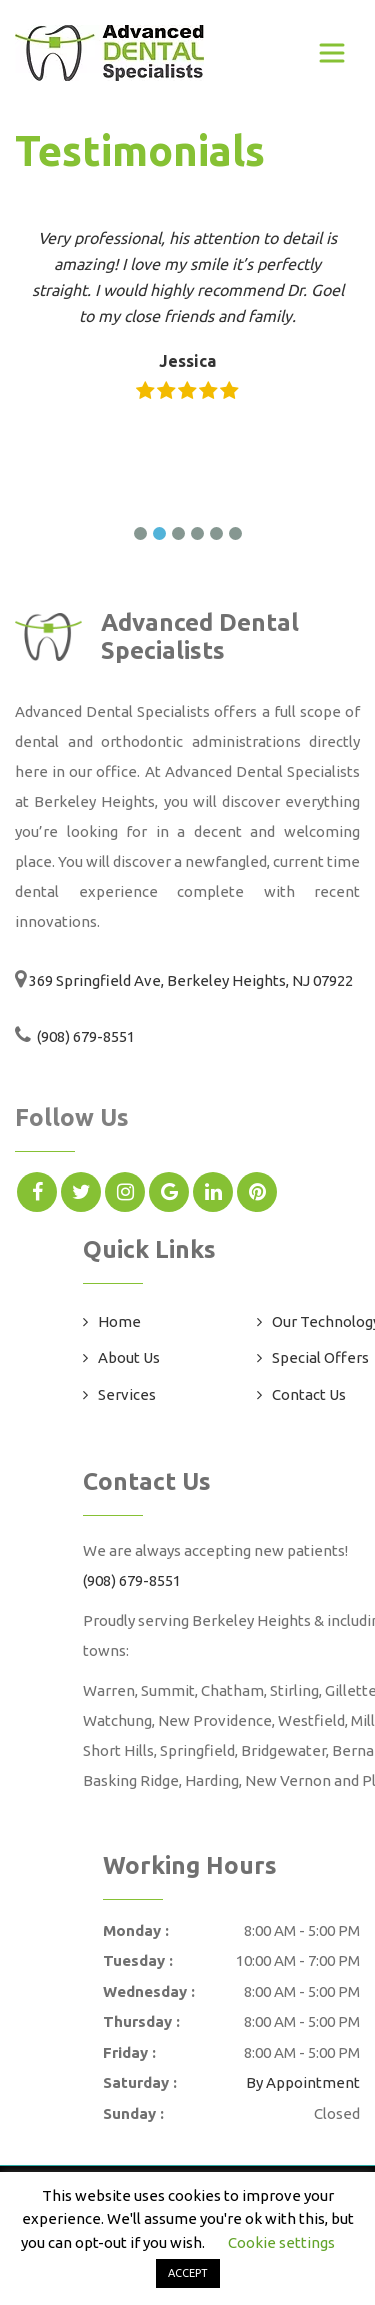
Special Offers (320, 1357)
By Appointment (303, 2082)
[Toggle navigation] (332, 53)
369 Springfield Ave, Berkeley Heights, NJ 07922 (191, 980)
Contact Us (309, 1394)
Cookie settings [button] (281, 2242)
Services (127, 1394)
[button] (140, 533)
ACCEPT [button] (188, 2273)
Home (119, 1321)
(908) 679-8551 (84, 1036)
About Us (129, 1357)
